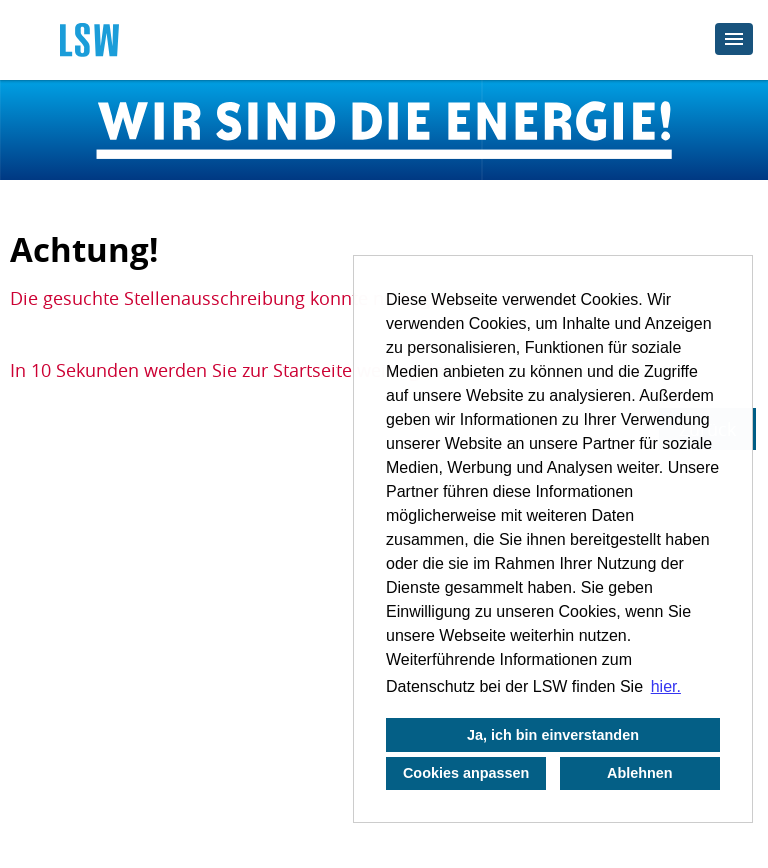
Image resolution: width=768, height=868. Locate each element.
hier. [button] (666, 686)
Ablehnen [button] (640, 773)
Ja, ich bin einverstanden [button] (553, 735)
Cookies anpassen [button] (466, 773)
